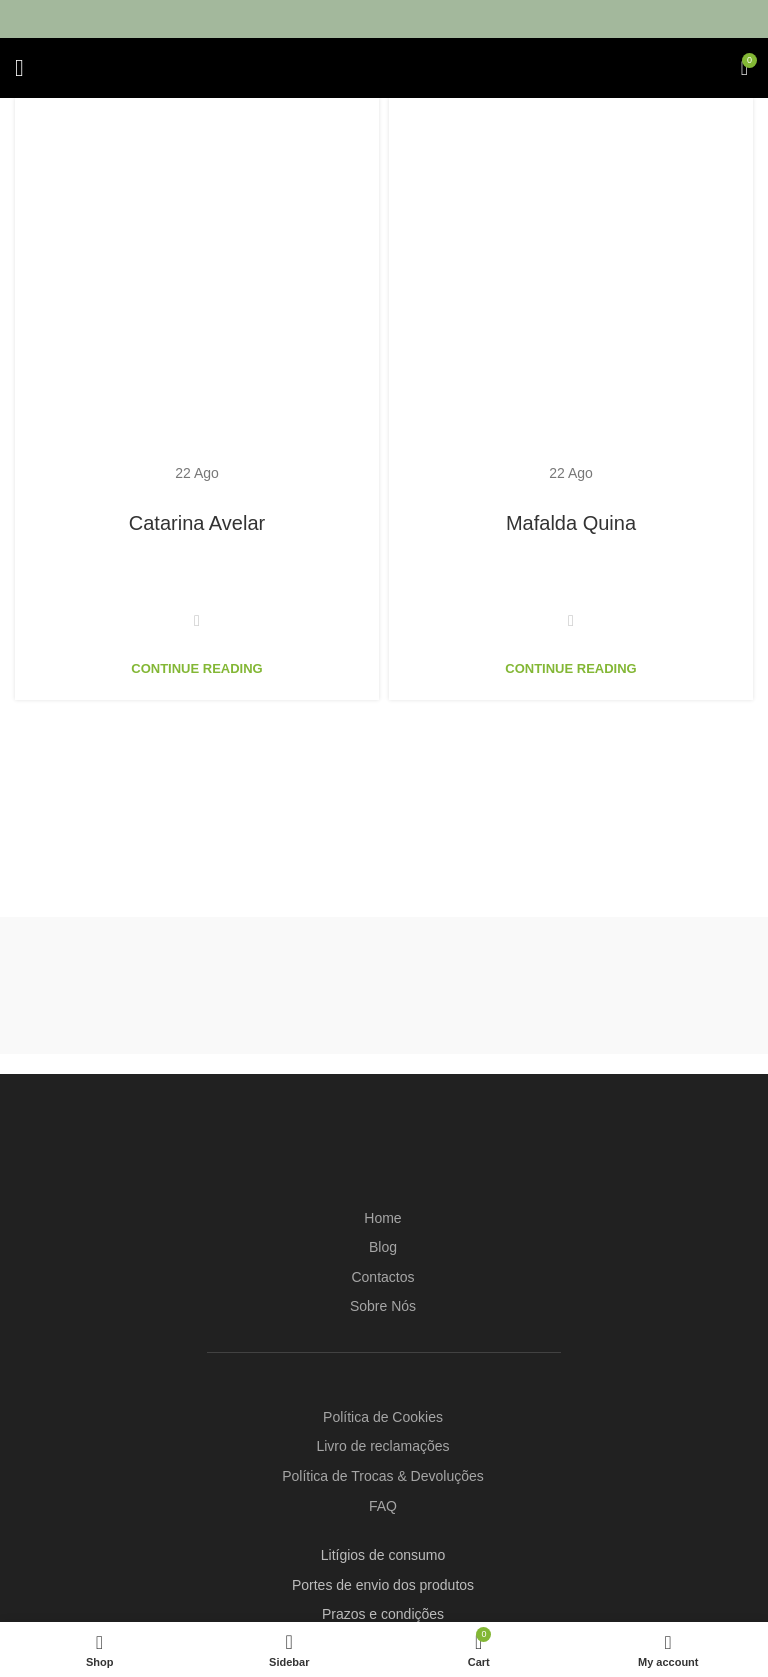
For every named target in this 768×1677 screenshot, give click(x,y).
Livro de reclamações (382, 1446)
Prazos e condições (383, 1614)
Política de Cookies (383, 1417)
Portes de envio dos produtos (383, 1585)
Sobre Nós (383, 1306)
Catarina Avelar (197, 523)
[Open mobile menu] (19, 68)
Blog (383, 1247)
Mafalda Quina (571, 523)
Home (382, 1218)
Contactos (382, 1277)
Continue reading (196, 668)
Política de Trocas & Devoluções (383, 1476)
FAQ (383, 1506)
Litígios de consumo (383, 1555)
